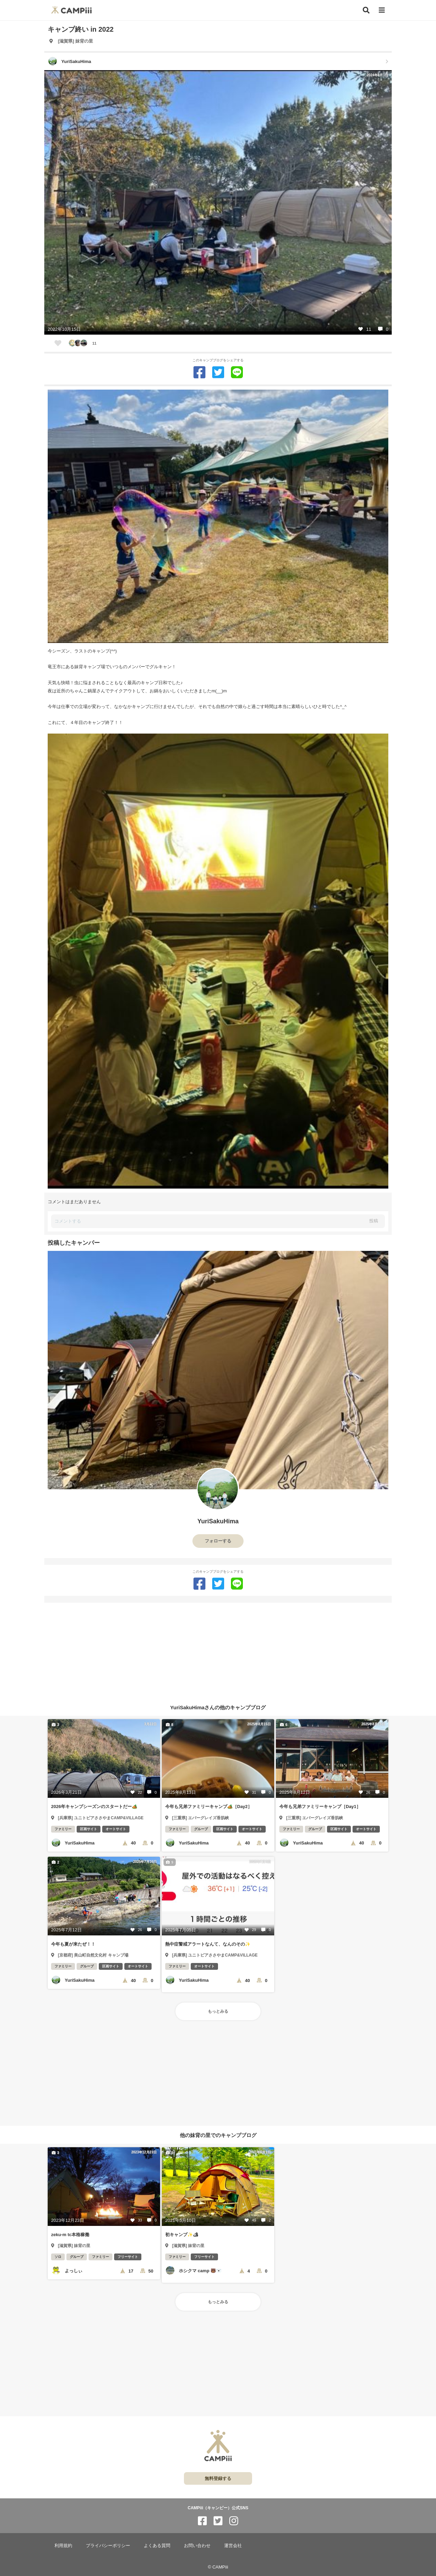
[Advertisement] (218, 1650)
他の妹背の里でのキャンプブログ (218, 2135)
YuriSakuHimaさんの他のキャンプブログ (218, 1707)
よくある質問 (157, 2545)
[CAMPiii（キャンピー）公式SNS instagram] (233, 2521)
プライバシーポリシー (108, 2545)
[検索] (366, 10)
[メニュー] (382, 10)
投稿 (373, 1220)
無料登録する (218, 2478)
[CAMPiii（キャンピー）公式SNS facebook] (202, 2521)
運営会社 (233, 2545)
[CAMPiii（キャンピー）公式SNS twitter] (218, 2521)
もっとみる (218, 2011)
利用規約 (63, 2545)
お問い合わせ (197, 2545)
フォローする (218, 1540)
